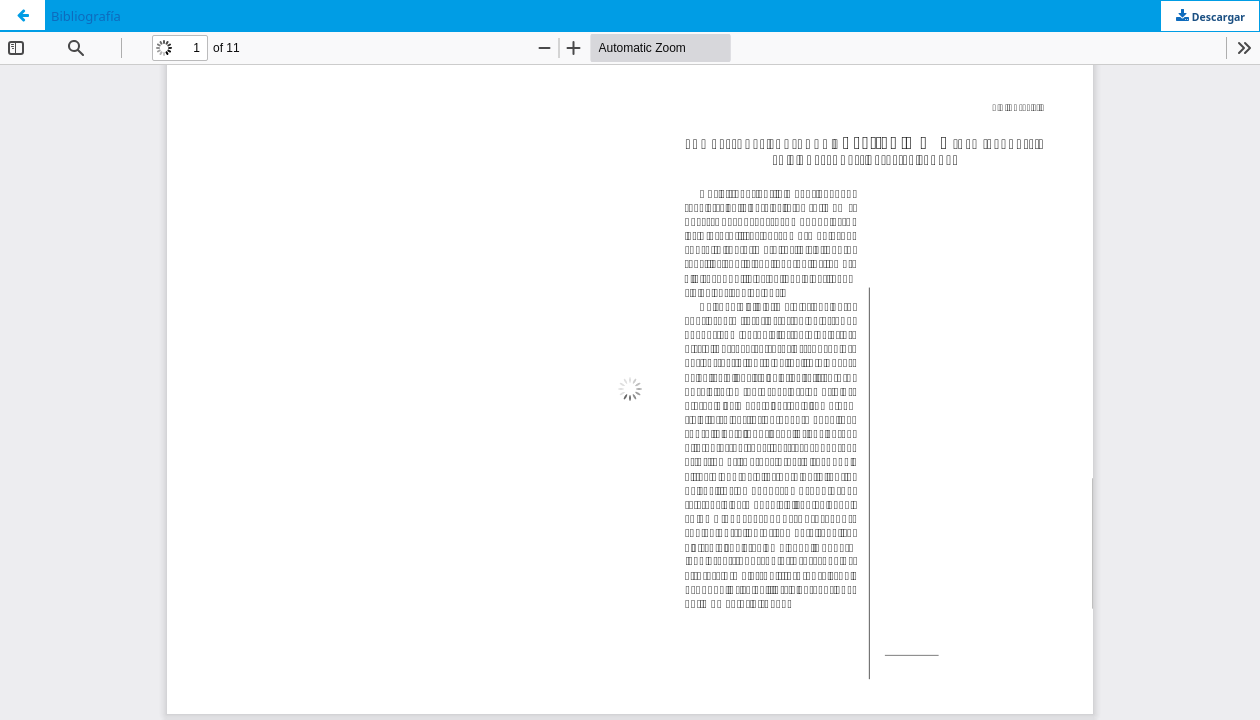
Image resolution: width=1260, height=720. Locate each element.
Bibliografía (86, 16)
